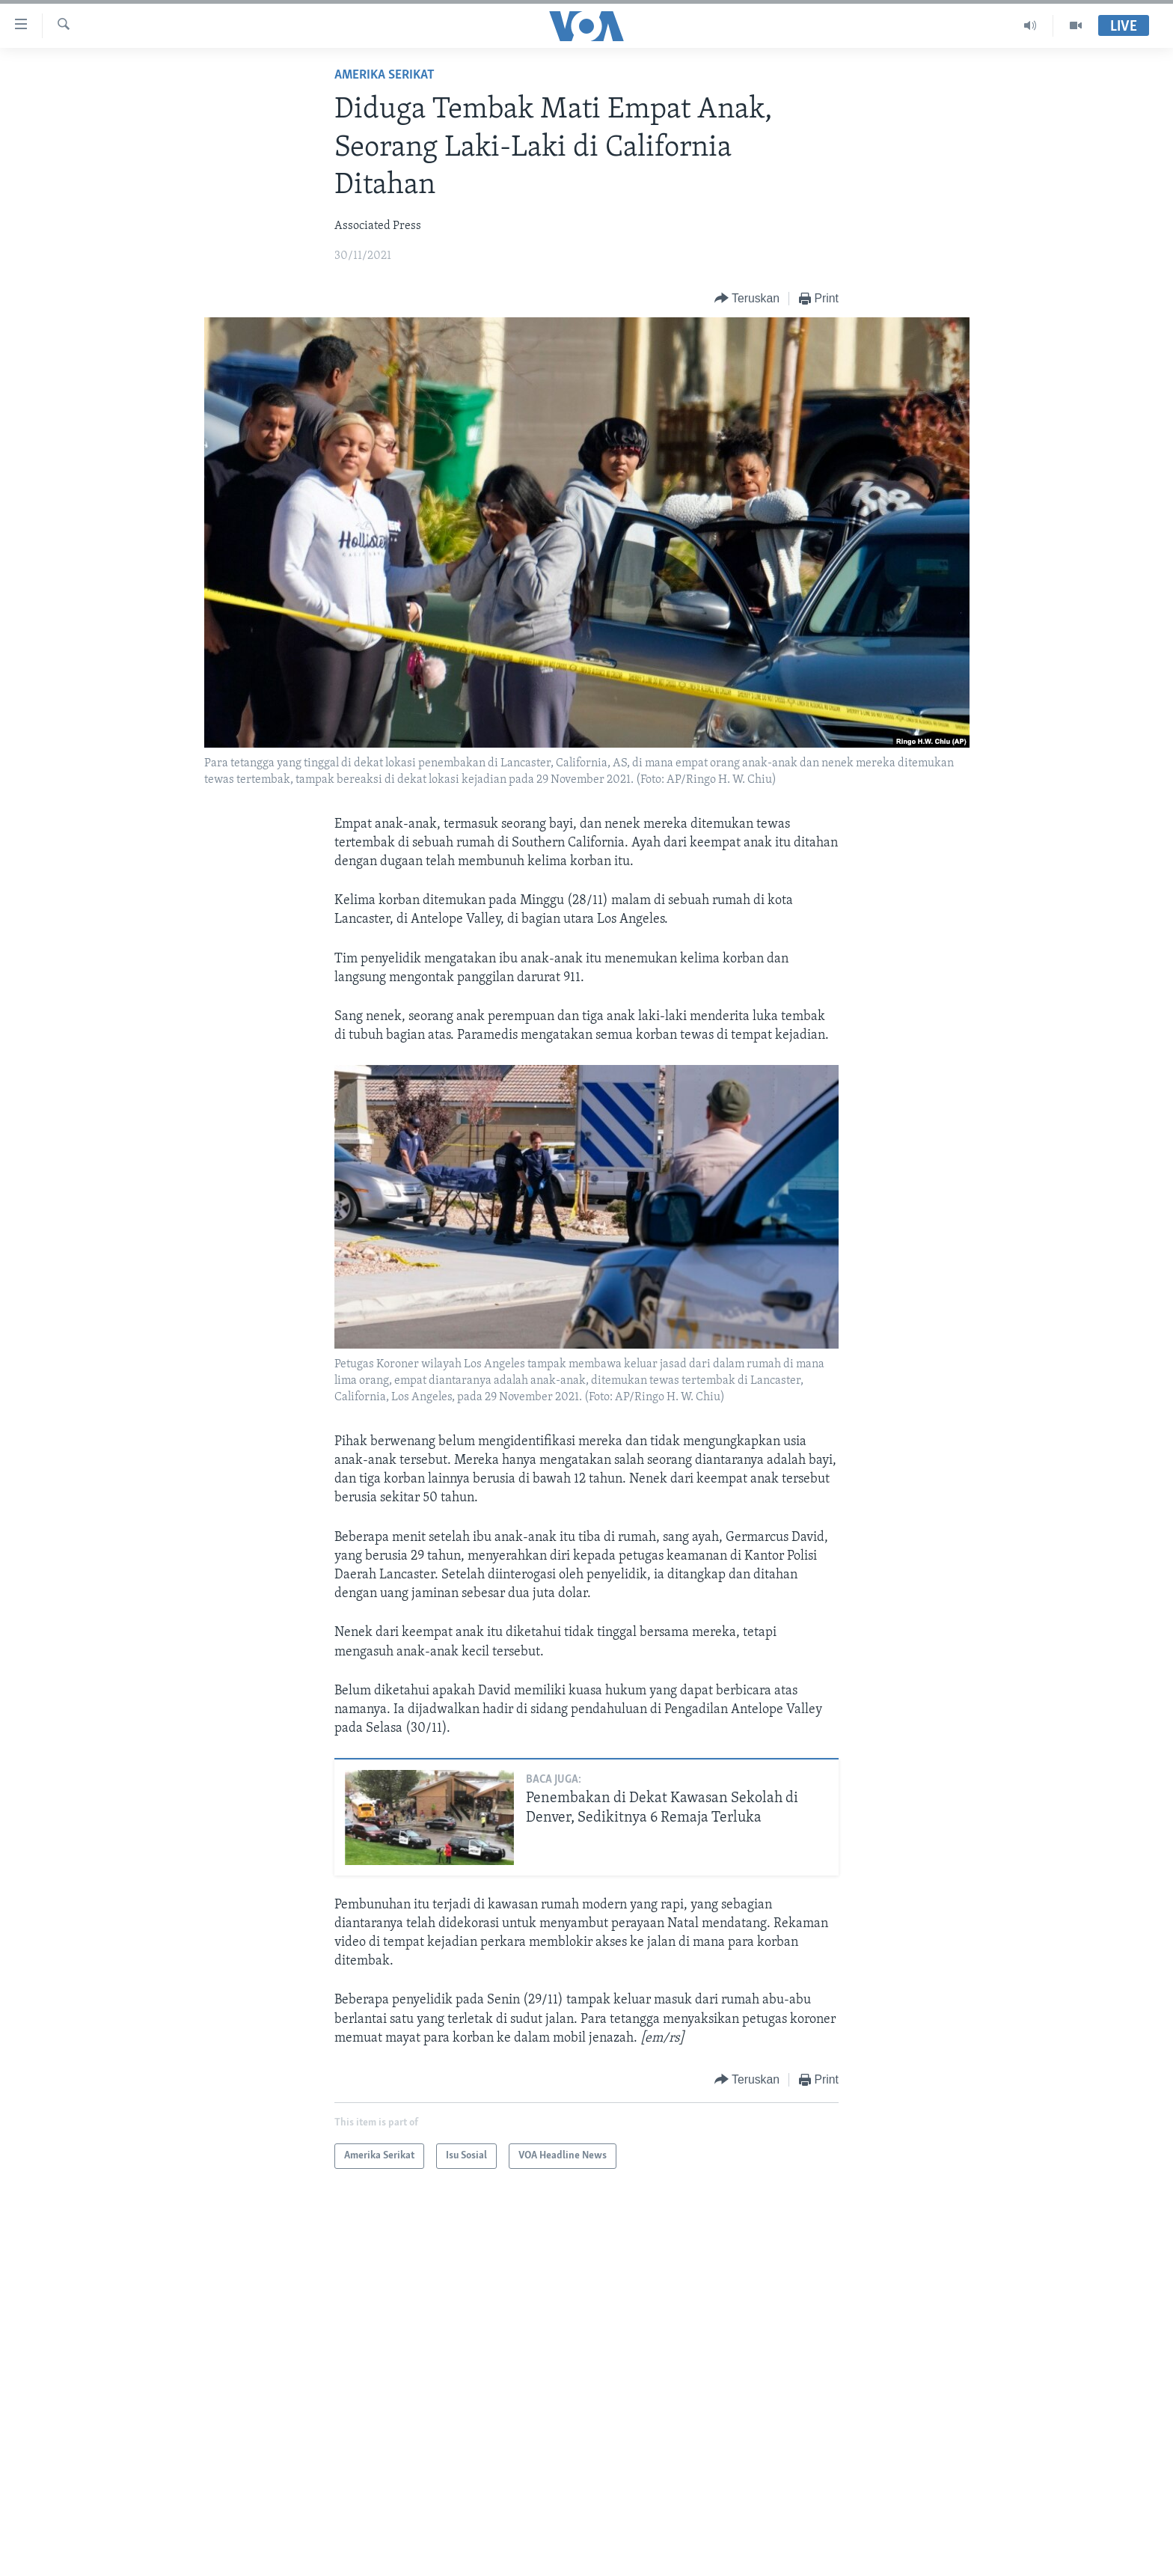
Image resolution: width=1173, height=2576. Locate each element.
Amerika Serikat (384, 75)
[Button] (747, 299)
